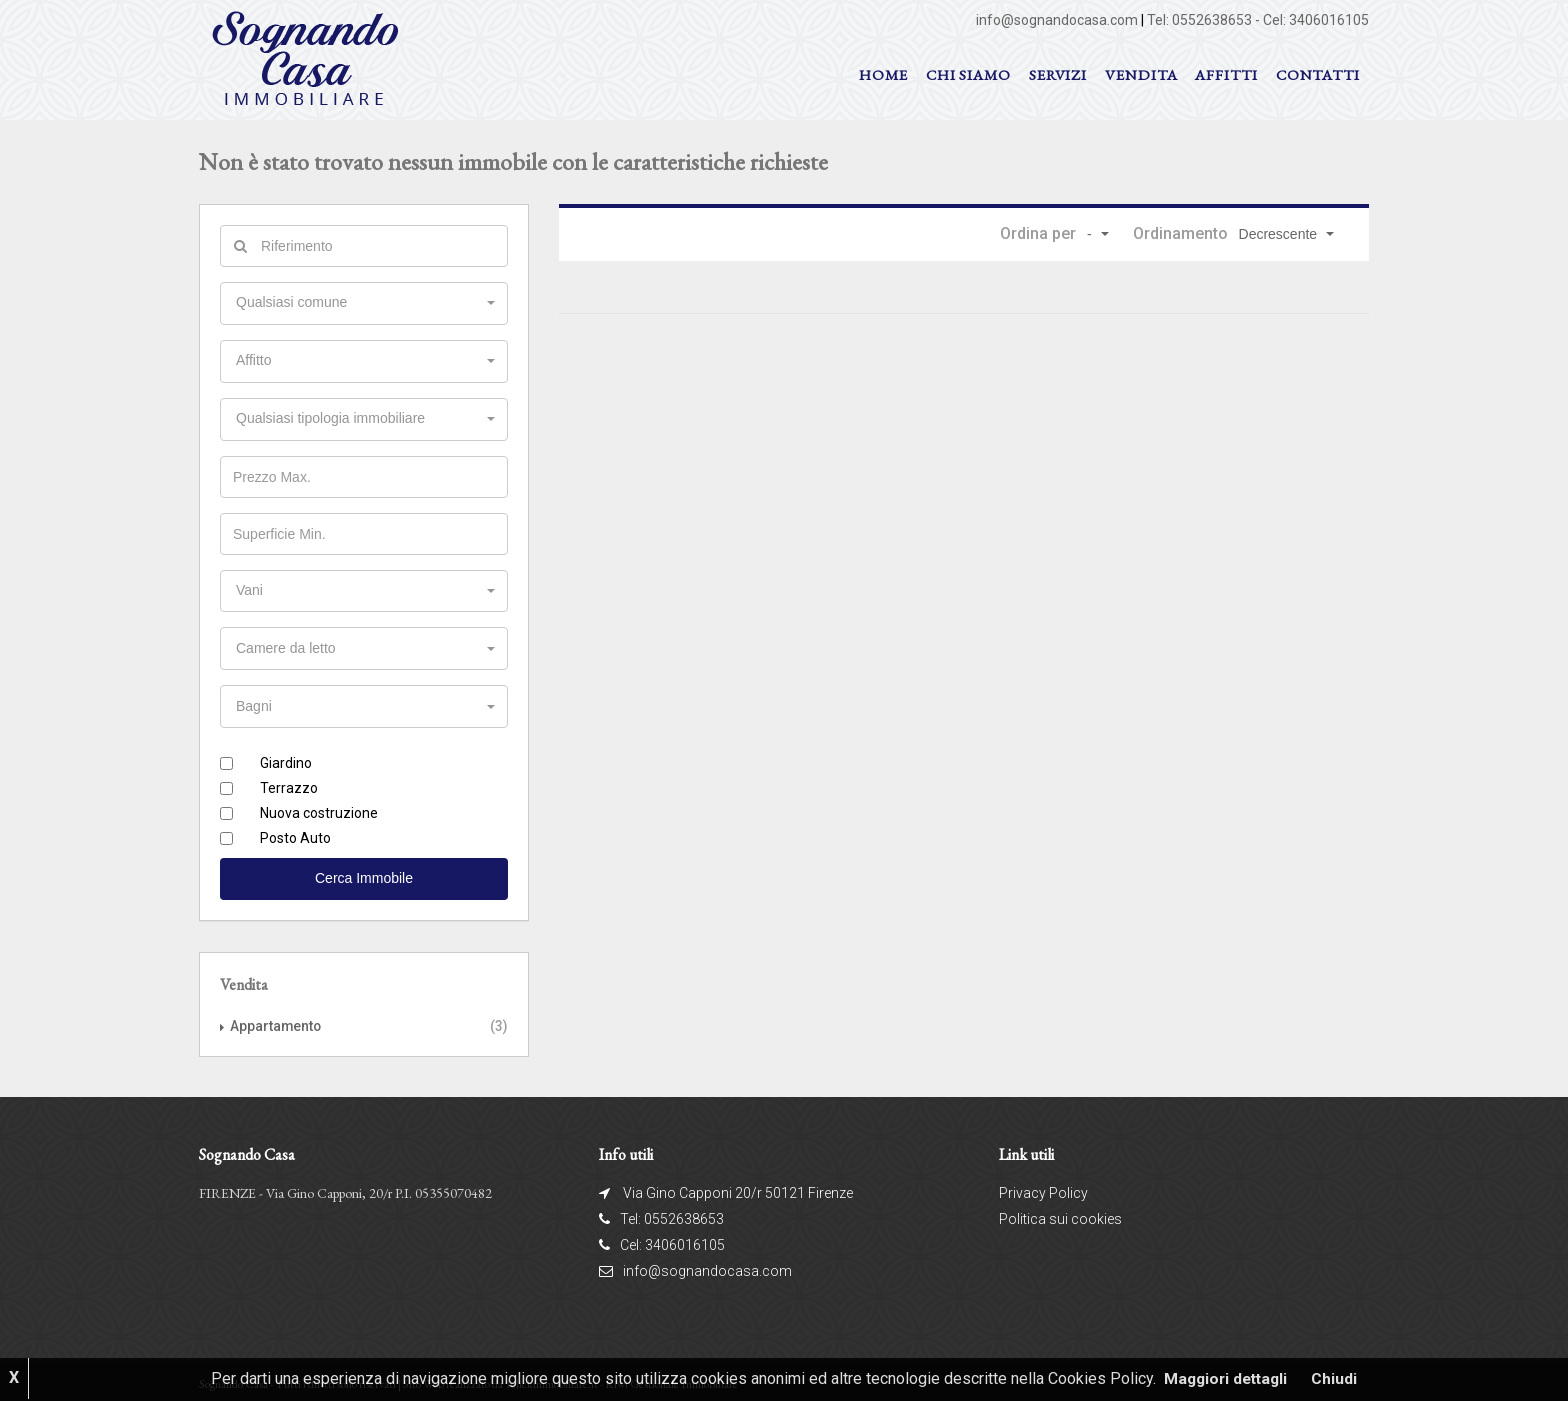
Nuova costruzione (319, 808)
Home (883, 74)
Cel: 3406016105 (1316, 20)
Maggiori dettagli (1226, 1378)
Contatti (1318, 74)
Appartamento (276, 1021)
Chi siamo (968, 74)
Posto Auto (295, 833)
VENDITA (1141, 74)
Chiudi (1338, 1378)
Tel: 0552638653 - (1205, 20)
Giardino (286, 758)
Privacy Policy (1043, 1187)
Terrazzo (289, 783)
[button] (1096, 234)
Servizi (1058, 74)
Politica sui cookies (1060, 1213)
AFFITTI (1226, 74)
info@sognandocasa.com (1057, 20)
